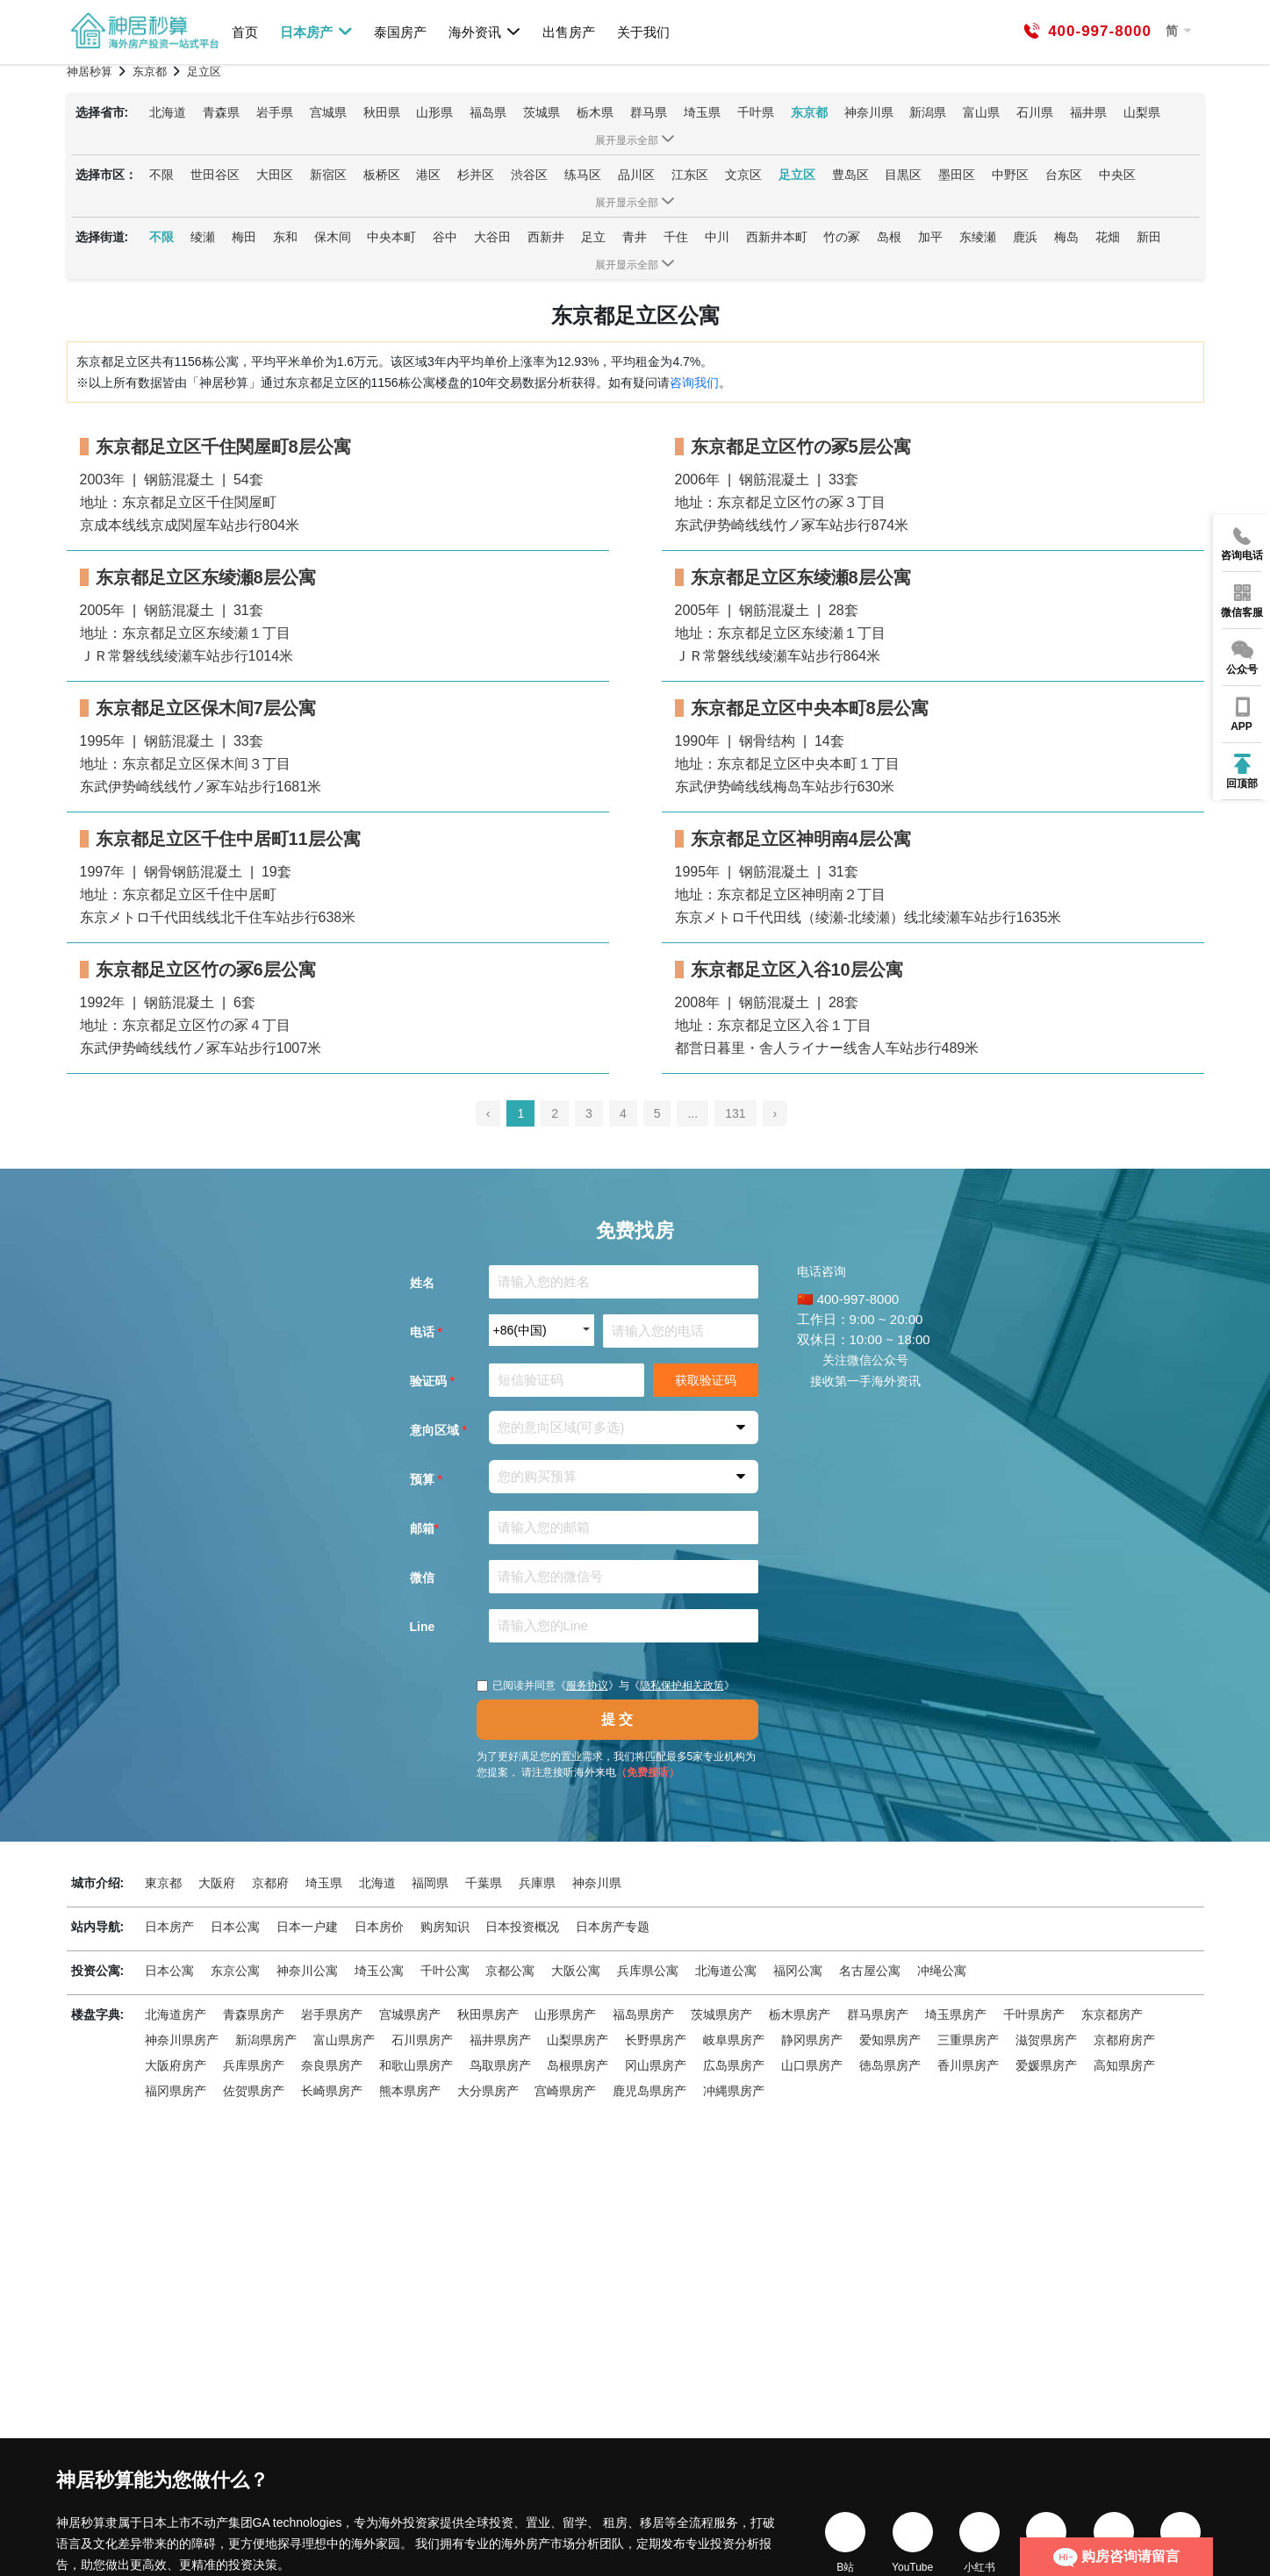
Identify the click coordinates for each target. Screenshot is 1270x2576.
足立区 (797, 175)
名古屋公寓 (869, 1971)
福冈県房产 (175, 2091)
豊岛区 (850, 175)
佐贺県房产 (253, 2091)
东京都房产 (1112, 2014)
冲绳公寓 (941, 1971)
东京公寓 (235, 1971)
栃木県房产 (799, 2014)
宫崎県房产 (565, 2091)
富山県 (981, 112)
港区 (428, 175)
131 (735, 1113)
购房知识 (445, 1927)
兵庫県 (537, 1883)
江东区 (689, 175)
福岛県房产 (643, 2014)
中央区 (1117, 175)
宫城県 (328, 112)
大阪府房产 (175, 2065)
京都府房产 (1124, 2040)
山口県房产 (812, 2065)
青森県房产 (253, 2014)
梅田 (244, 237)
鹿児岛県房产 (649, 2091)
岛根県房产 (577, 2065)
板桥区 (381, 175)
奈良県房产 (331, 2065)
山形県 (434, 112)
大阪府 (216, 1883)
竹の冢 (841, 237)
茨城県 (541, 112)
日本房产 (316, 31)
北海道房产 (175, 2014)
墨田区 (956, 175)
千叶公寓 (445, 1971)
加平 (930, 237)
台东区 (1063, 175)
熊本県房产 (410, 2091)
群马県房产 (877, 2014)
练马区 (582, 175)
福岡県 (430, 1883)
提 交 (617, 1719)
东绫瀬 (977, 237)
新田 (1149, 237)
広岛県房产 (733, 2065)
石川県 (1034, 112)
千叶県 (755, 112)
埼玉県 (702, 112)
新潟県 (927, 112)
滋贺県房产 (1046, 2040)
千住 (676, 237)
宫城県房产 (410, 2014)
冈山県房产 (655, 2065)
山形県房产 (565, 2014)
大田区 (274, 175)
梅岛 (1066, 237)
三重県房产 (968, 2040)
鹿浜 (1025, 237)
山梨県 (1141, 112)
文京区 (743, 175)
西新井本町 (776, 237)
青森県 (221, 112)
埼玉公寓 (379, 1971)
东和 (285, 237)
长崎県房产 (331, 2091)
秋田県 (381, 112)
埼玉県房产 (956, 2014)
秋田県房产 (488, 2014)
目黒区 (903, 175)
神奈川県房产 (182, 2040)
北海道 (167, 112)
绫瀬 (202, 237)
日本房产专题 (612, 1927)
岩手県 (274, 112)
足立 (593, 237)
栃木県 (595, 112)
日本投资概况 (522, 1927)
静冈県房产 (812, 2040)
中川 (717, 237)
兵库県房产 (253, 2065)
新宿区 (328, 175)
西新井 (545, 237)
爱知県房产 (890, 2040)
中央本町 (391, 237)
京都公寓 (510, 1971)
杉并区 (475, 175)
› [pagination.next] (775, 1113)
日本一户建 (307, 1927)
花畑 (1107, 237)
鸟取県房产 (500, 2065)
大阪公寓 (575, 1971)
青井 (634, 237)
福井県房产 (500, 2040)
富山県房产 (344, 2040)
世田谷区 (215, 175)
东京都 (809, 112)
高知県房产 (1124, 2065)
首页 (245, 32)
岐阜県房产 (733, 2040)
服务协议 (587, 1685)
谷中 (445, 237)
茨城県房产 (721, 2014)
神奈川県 (868, 112)
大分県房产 (488, 2091)
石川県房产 (422, 2040)
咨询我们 (694, 383)
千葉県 (483, 1883)
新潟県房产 (266, 2040)
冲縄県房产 (733, 2091)
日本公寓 (235, 1927)
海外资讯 (484, 31)
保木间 (332, 237)
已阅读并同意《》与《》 (606, 1685)
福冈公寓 (797, 1971)
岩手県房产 (331, 2014)
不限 (161, 175)
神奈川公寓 (307, 1971)
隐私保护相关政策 (682, 1685)
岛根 (889, 237)
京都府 (270, 1883)
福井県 (1088, 112)
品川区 (636, 175)
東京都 (163, 1883)
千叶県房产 (1034, 2014)
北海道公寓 (726, 1971)
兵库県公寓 (647, 1971)
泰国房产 (400, 32)
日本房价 (379, 1927)
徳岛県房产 (890, 2065)
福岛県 (488, 112)
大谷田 (492, 237)
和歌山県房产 (416, 2065)
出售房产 (568, 32)
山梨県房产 (577, 2040)
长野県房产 (655, 2040)
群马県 (648, 112)
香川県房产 (968, 2065)
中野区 (1010, 175)
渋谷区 (529, 175)
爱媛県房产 (1046, 2065)
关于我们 (643, 32)
